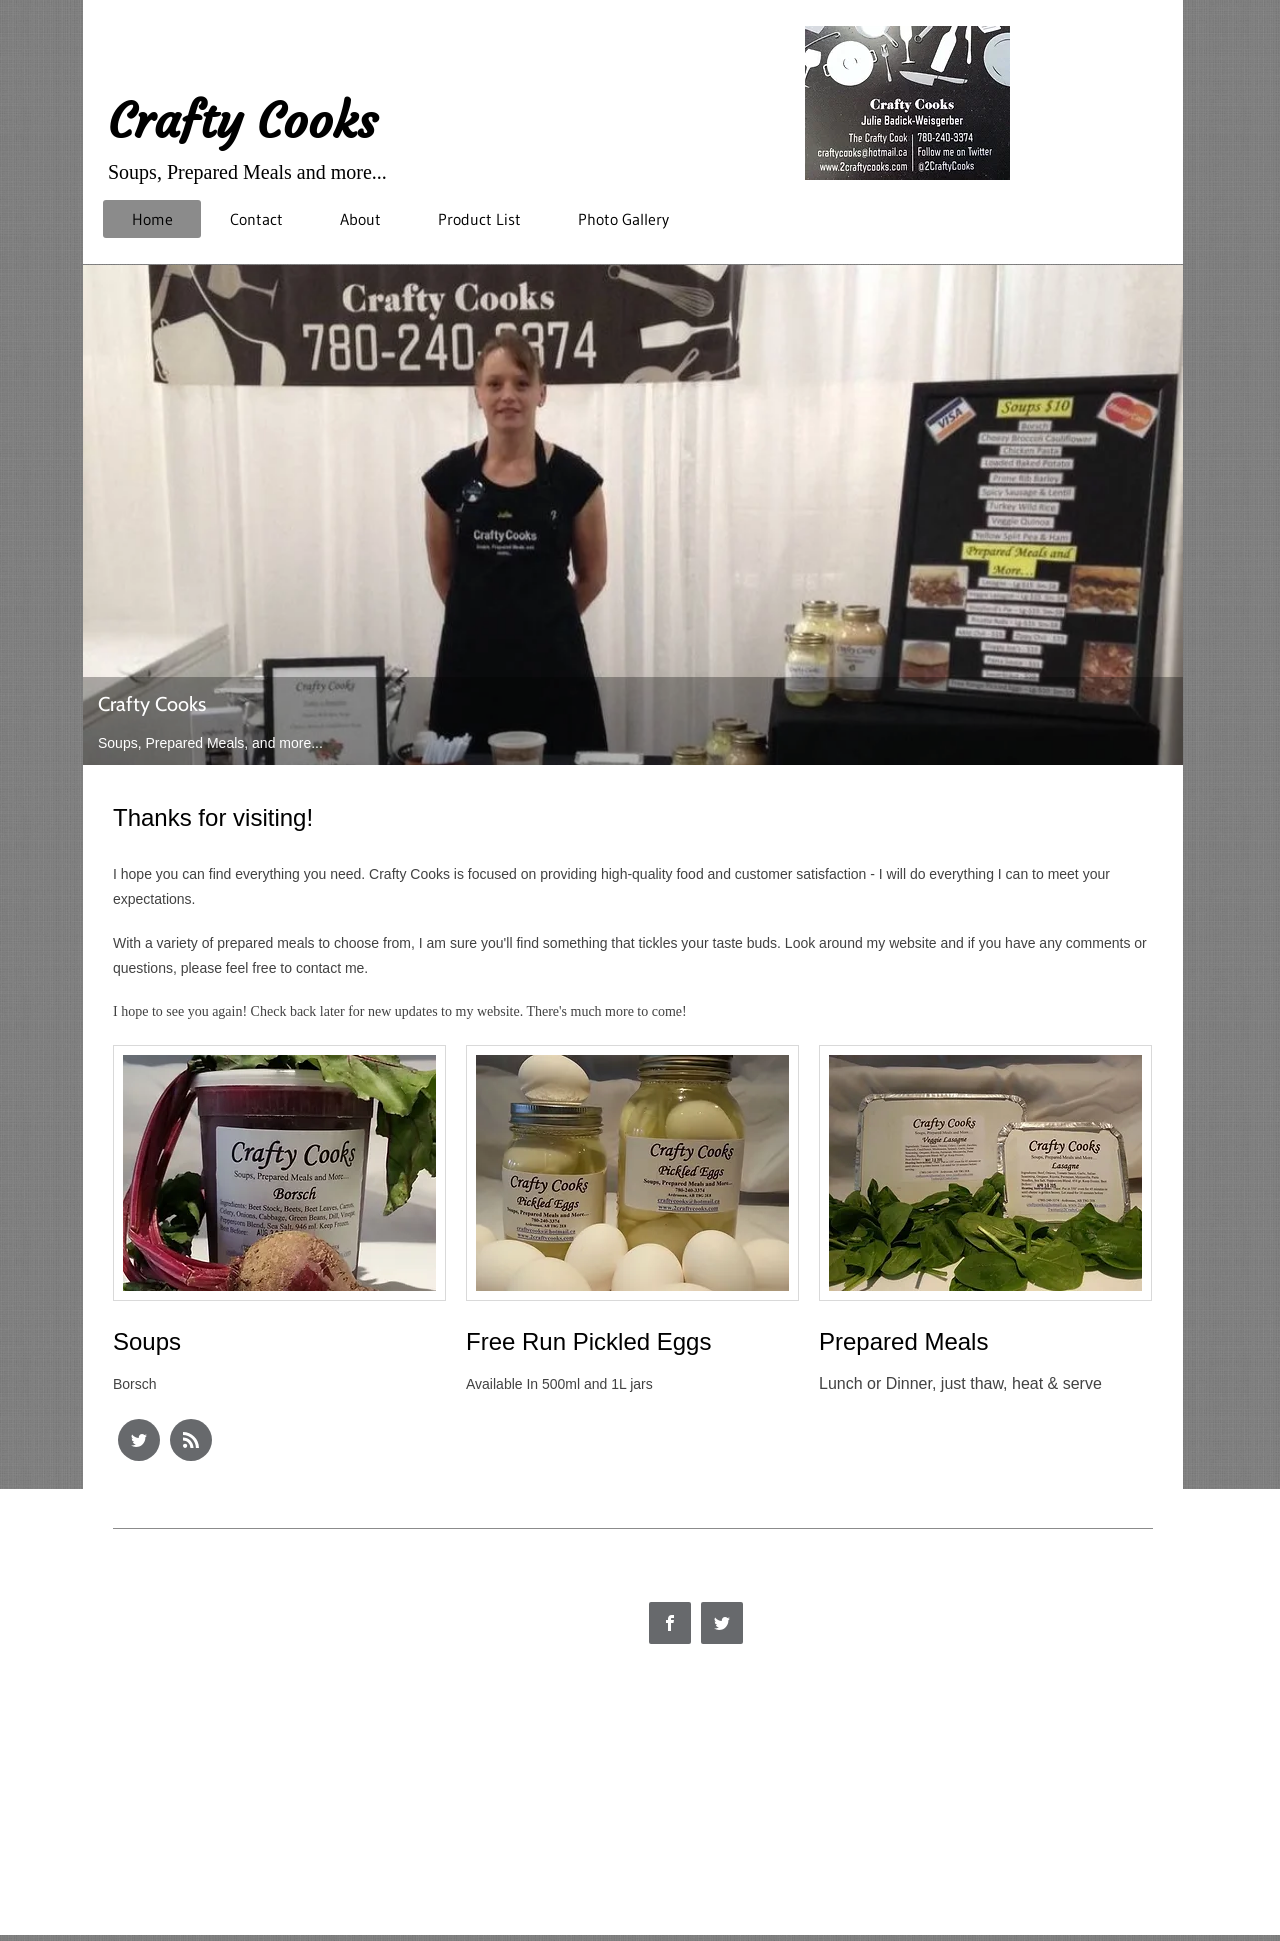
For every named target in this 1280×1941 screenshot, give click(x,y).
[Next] (1155, 515)
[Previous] (111, 515)
